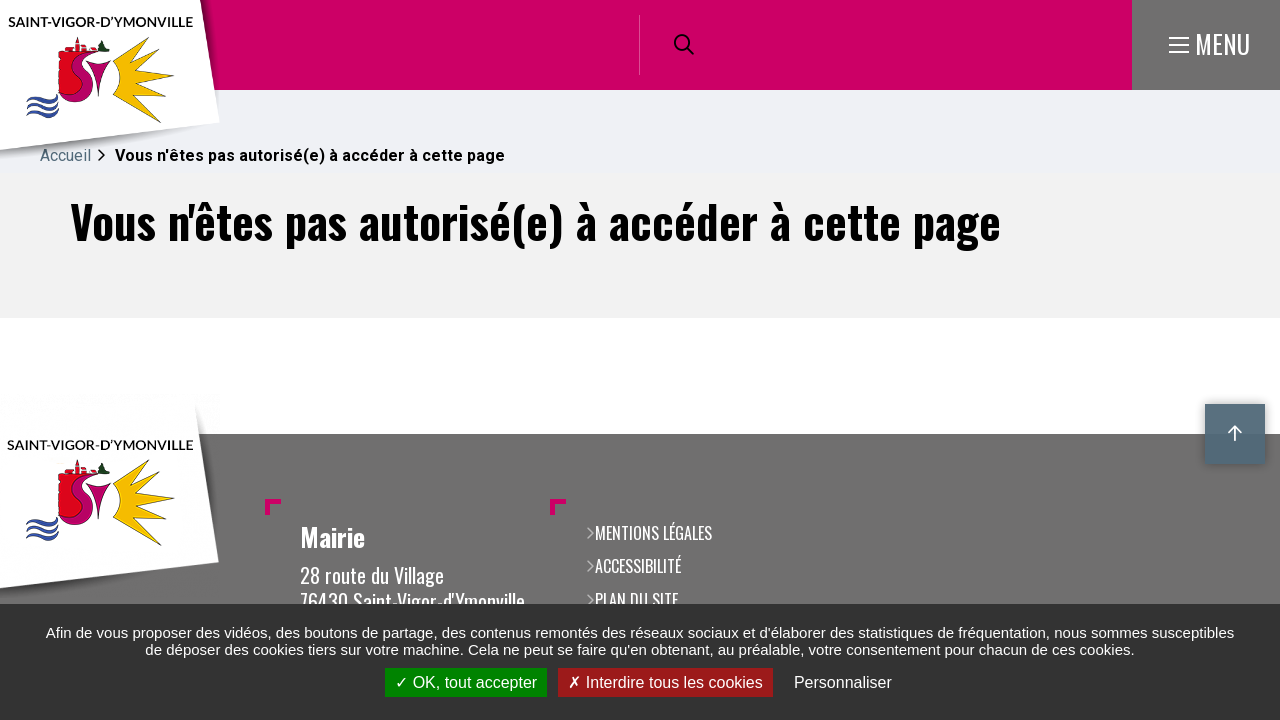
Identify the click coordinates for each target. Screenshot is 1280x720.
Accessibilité (638, 566)
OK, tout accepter (466, 682)
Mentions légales (653, 533)
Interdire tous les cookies (665, 682)
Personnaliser (843, 682)
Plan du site (636, 600)
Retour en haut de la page (1235, 434)
